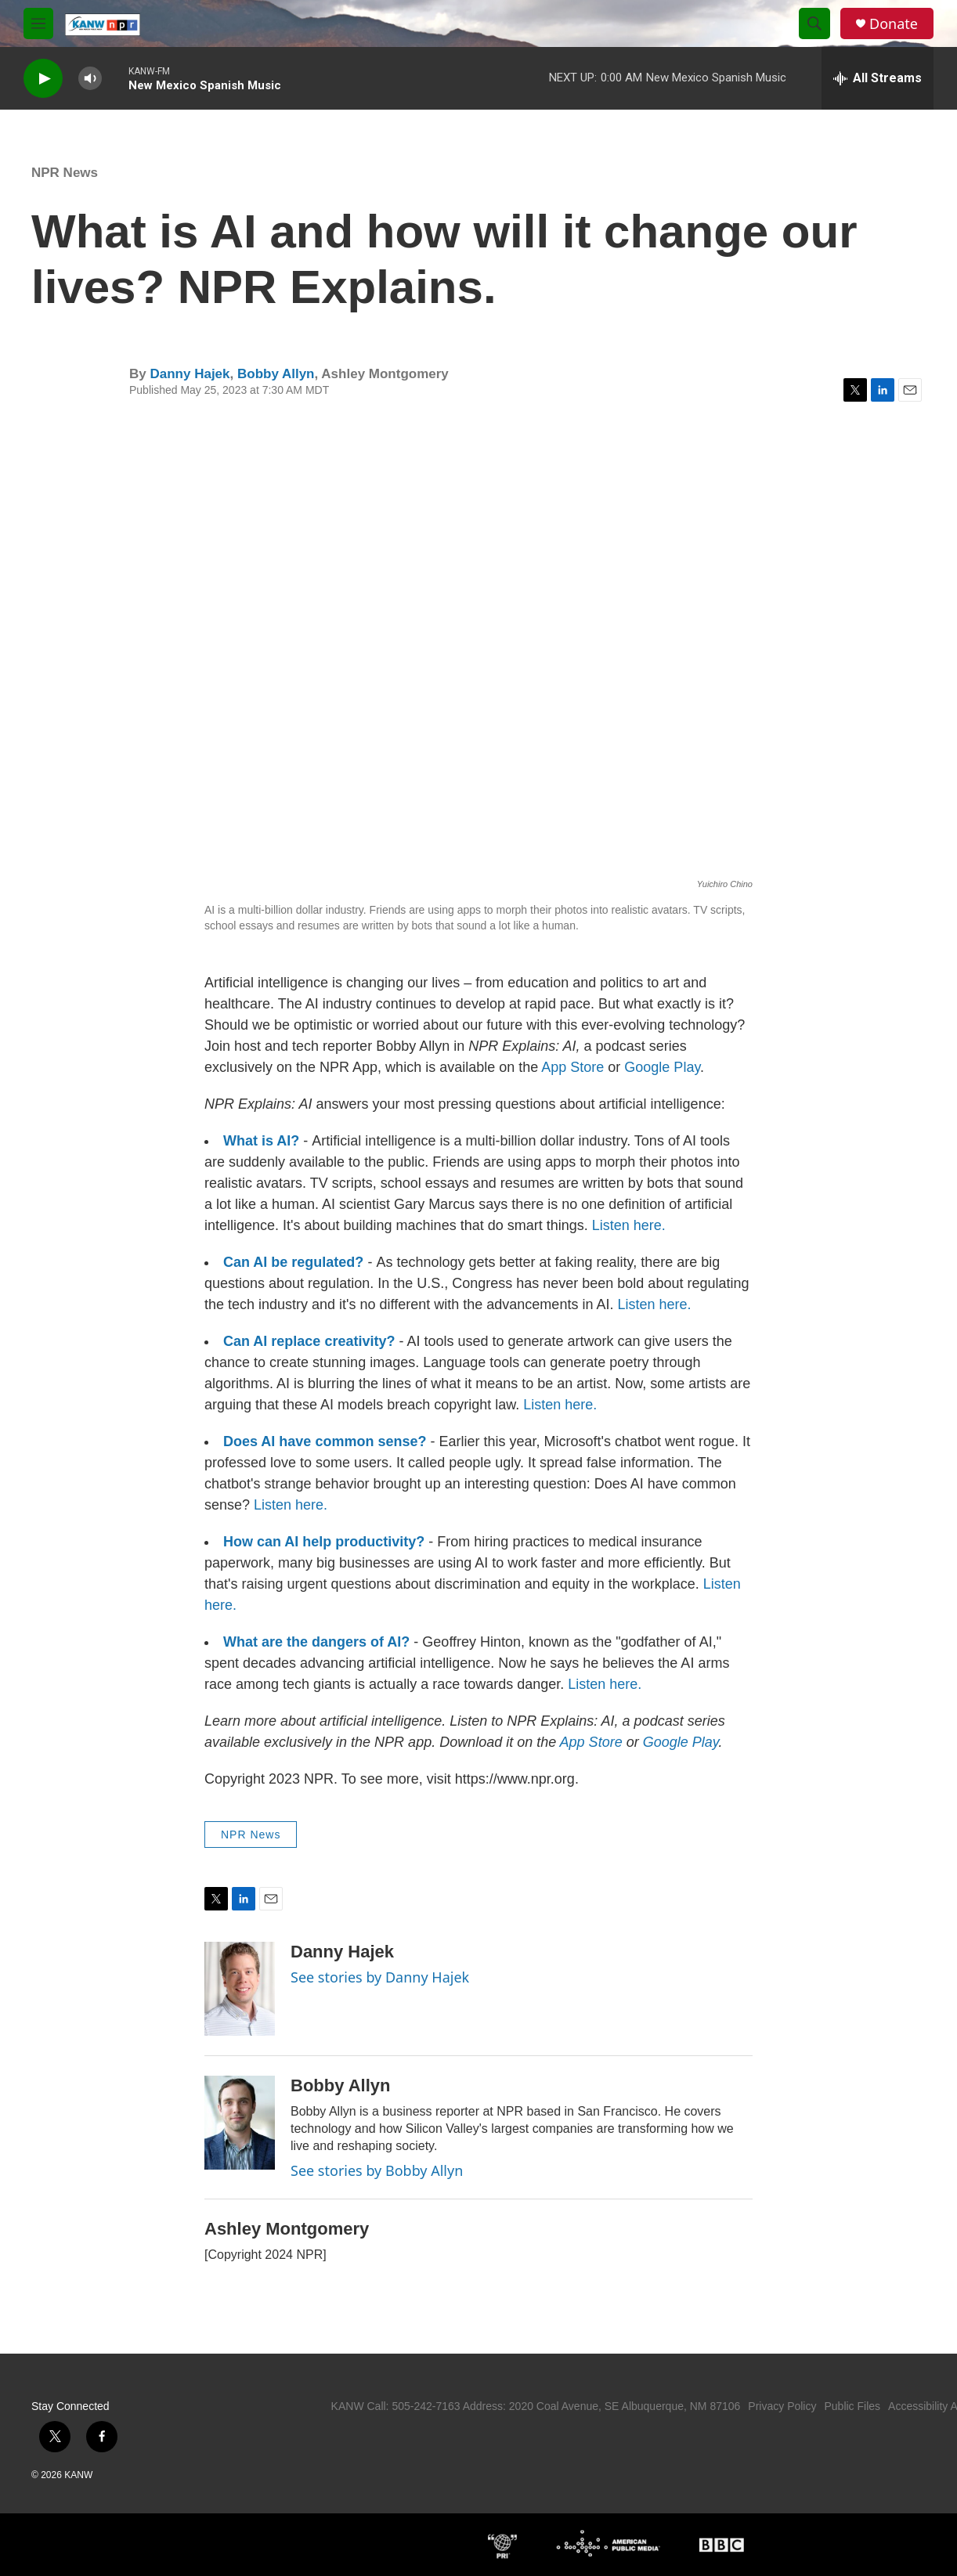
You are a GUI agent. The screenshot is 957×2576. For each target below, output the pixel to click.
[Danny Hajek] (239, 1989)
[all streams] (878, 78)
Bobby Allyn (276, 373)
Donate (893, 24)
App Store (572, 1067)
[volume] (90, 78)
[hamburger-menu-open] (38, 23)
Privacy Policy (782, 2406)
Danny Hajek (189, 373)
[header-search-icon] (814, 23)
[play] (43, 79)
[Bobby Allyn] (239, 2123)
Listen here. (629, 1225)
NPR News (64, 172)
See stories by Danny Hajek (380, 1977)
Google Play (662, 1067)
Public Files (852, 2406)
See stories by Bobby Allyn (377, 2170)
